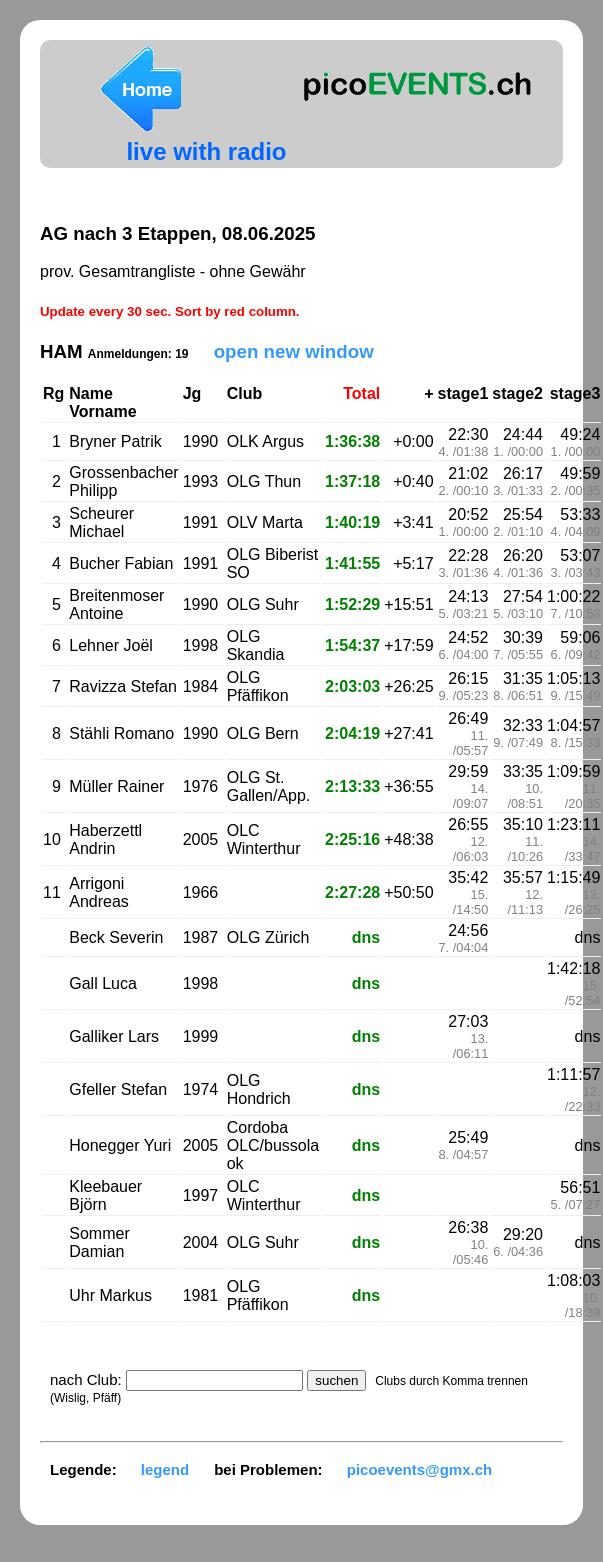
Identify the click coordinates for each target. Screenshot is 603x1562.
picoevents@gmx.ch (420, 1469)
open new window (294, 351)
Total (361, 393)
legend (165, 1469)
